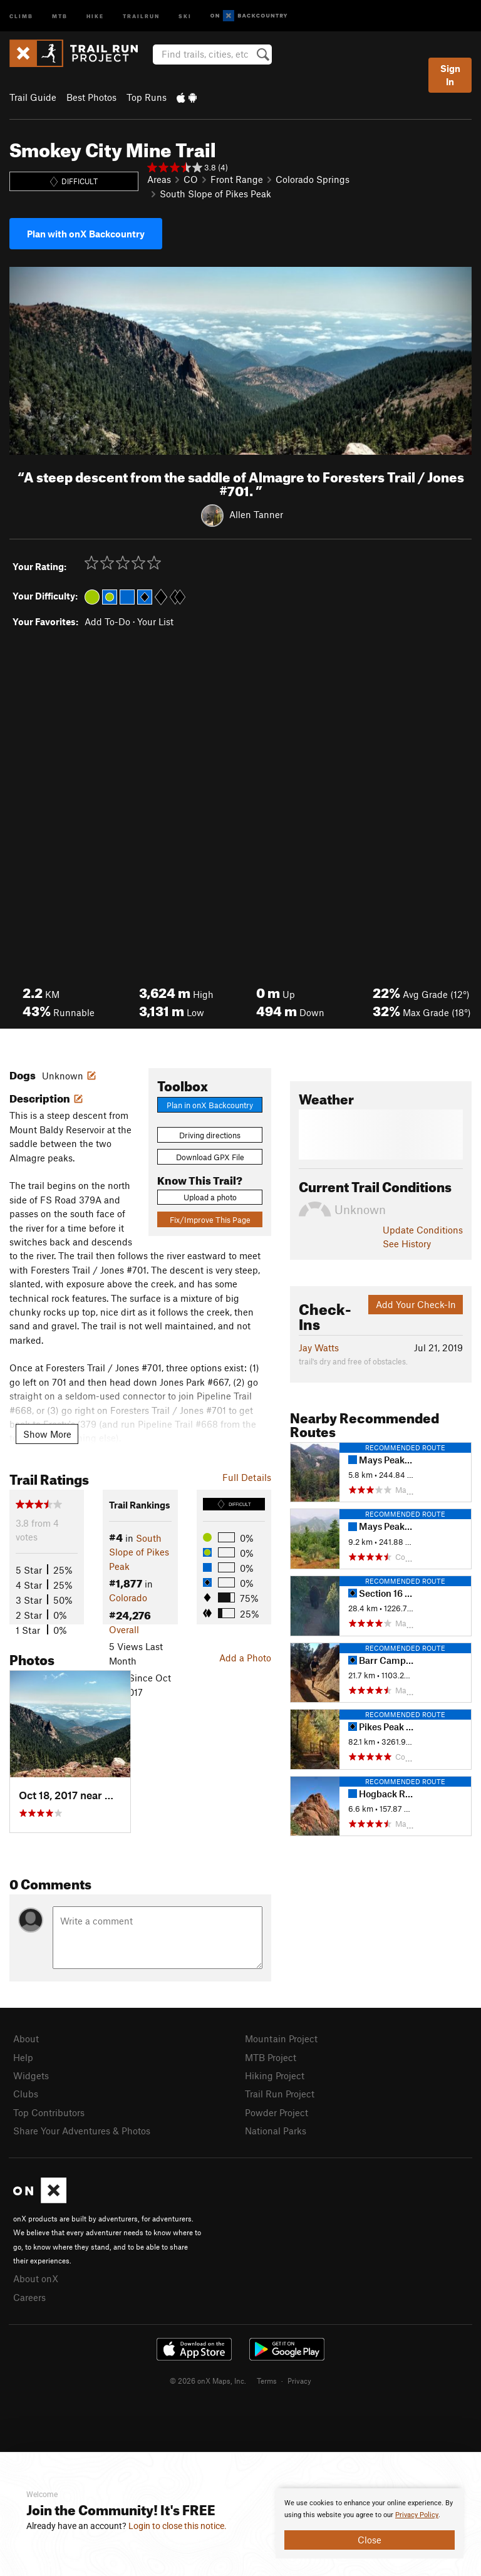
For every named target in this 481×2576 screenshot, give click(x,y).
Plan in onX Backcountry (210, 1105)
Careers (29, 2297)
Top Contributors (49, 2112)
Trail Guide (32, 97)
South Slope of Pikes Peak (215, 193)
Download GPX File (210, 1157)
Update (423, 1229)
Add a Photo (245, 1657)
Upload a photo (210, 1197)
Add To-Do (107, 621)
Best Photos (91, 97)
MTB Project (270, 2057)
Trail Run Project (279, 2093)
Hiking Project (274, 2075)
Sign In (450, 75)
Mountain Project (281, 2038)
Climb (21, 15)
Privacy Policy (416, 2515)
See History (407, 1243)
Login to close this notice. (177, 2526)
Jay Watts (319, 1347)
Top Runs (147, 97)
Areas (159, 179)
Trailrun (141, 15)
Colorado (128, 1597)
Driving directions (209, 1135)
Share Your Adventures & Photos (81, 2130)
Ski (185, 15)
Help (23, 2057)
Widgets (31, 2075)
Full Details (246, 1477)
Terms (267, 2380)
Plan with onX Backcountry (86, 233)
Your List (155, 621)
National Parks (275, 2130)
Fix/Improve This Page (210, 1220)
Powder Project (276, 2112)
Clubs (25, 2093)
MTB (60, 15)
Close (369, 2539)
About (26, 2038)
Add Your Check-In (416, 1304)
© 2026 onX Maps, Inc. (208, 2380)
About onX (35, 2278)
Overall (124, 1629)
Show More (47, 1434)
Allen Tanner (256, 514)
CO (191, 179)
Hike (95, 15)
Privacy (299, 2380)
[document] (369, 2523)
